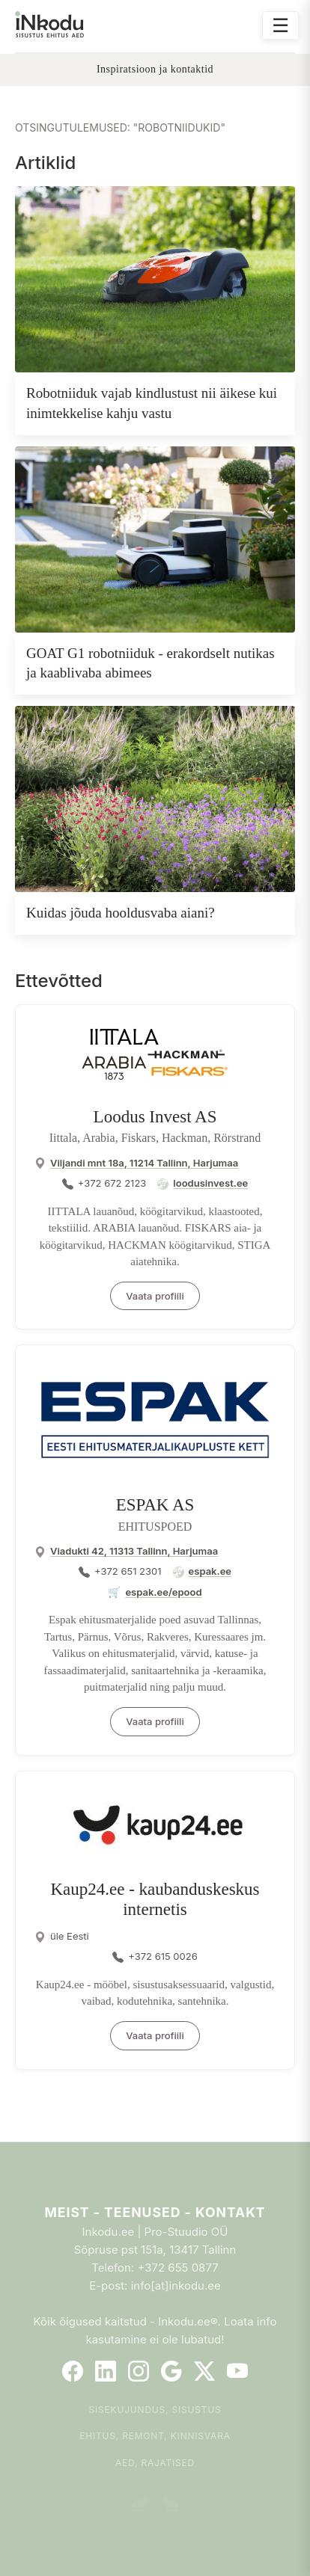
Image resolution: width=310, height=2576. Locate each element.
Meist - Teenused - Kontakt (154, 2212)
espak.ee (210, 1571)
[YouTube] (237, 2371)
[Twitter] (204, 2371)
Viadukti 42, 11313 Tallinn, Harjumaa (134, 1551)
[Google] (171, 2371)
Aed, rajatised (155, 2462)
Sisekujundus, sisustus (155, 2409)
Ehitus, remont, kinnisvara (155, 2435)
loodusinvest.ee (210, 1183)
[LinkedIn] (105, 2371)
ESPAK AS (155, 1505)
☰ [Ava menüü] (280, 25)
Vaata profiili (154, 1296)
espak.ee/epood (163, 1592)
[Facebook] (72, 2371)
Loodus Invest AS (155, 1116)
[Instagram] (138, 2371)
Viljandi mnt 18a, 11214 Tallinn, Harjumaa (144, 1163)
